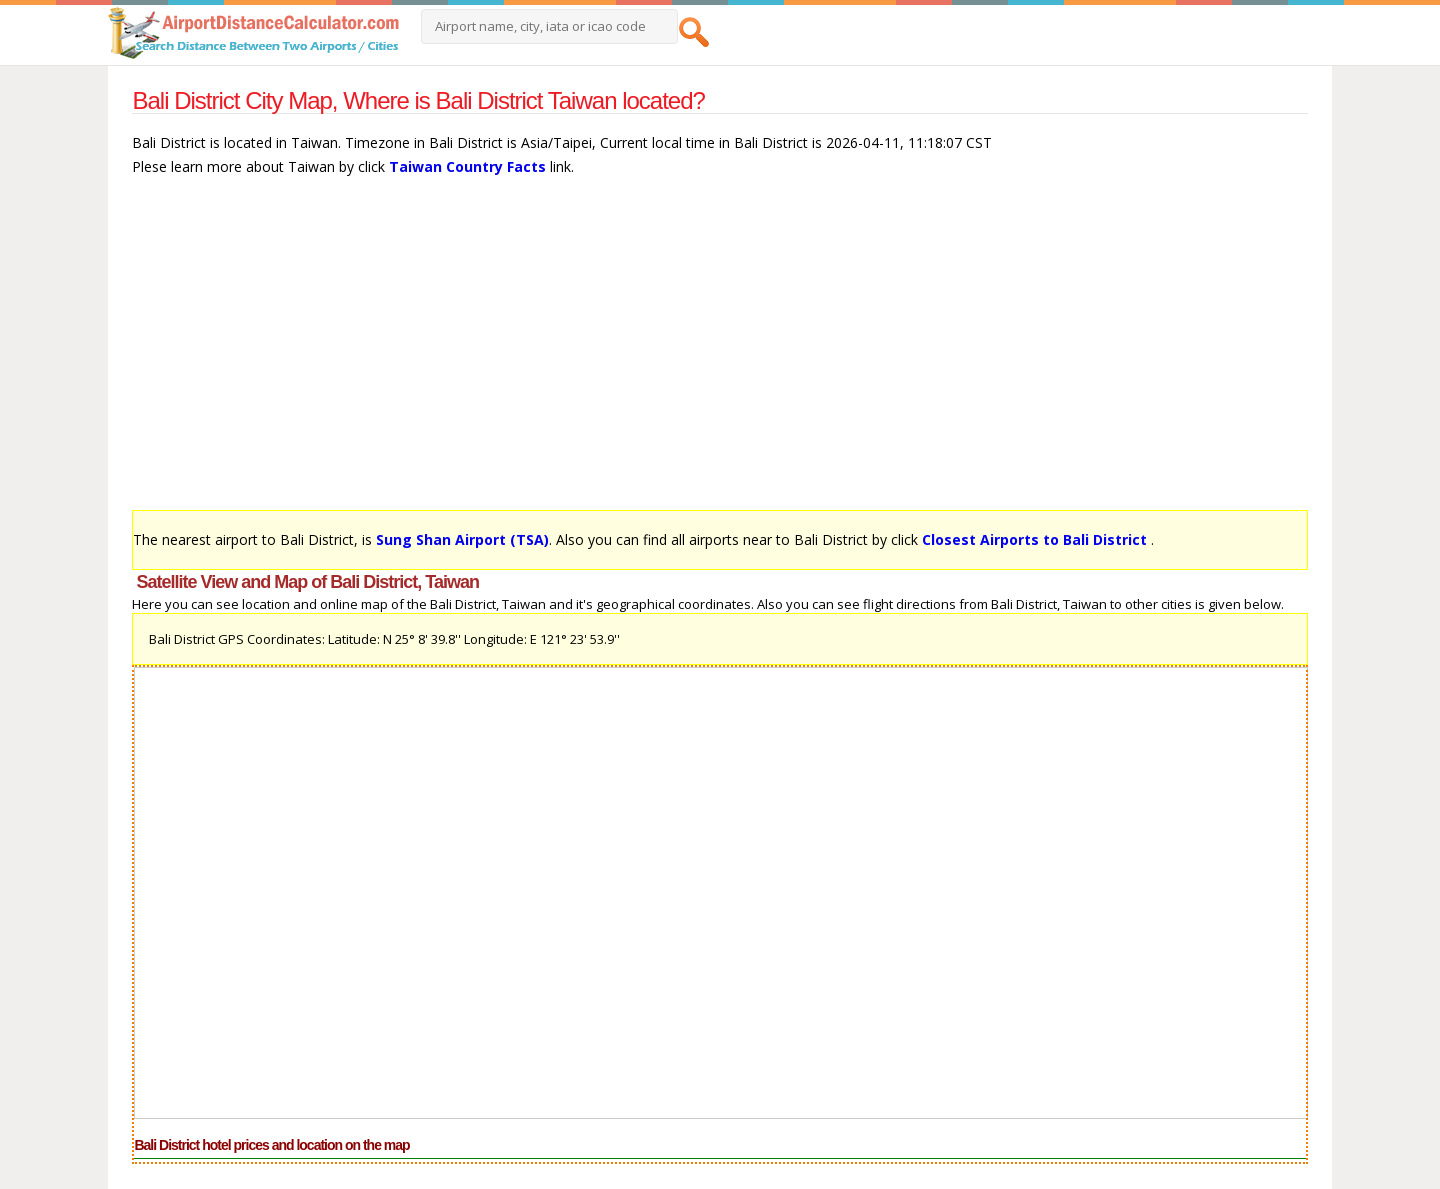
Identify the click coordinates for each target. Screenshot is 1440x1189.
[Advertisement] (719, 353)
